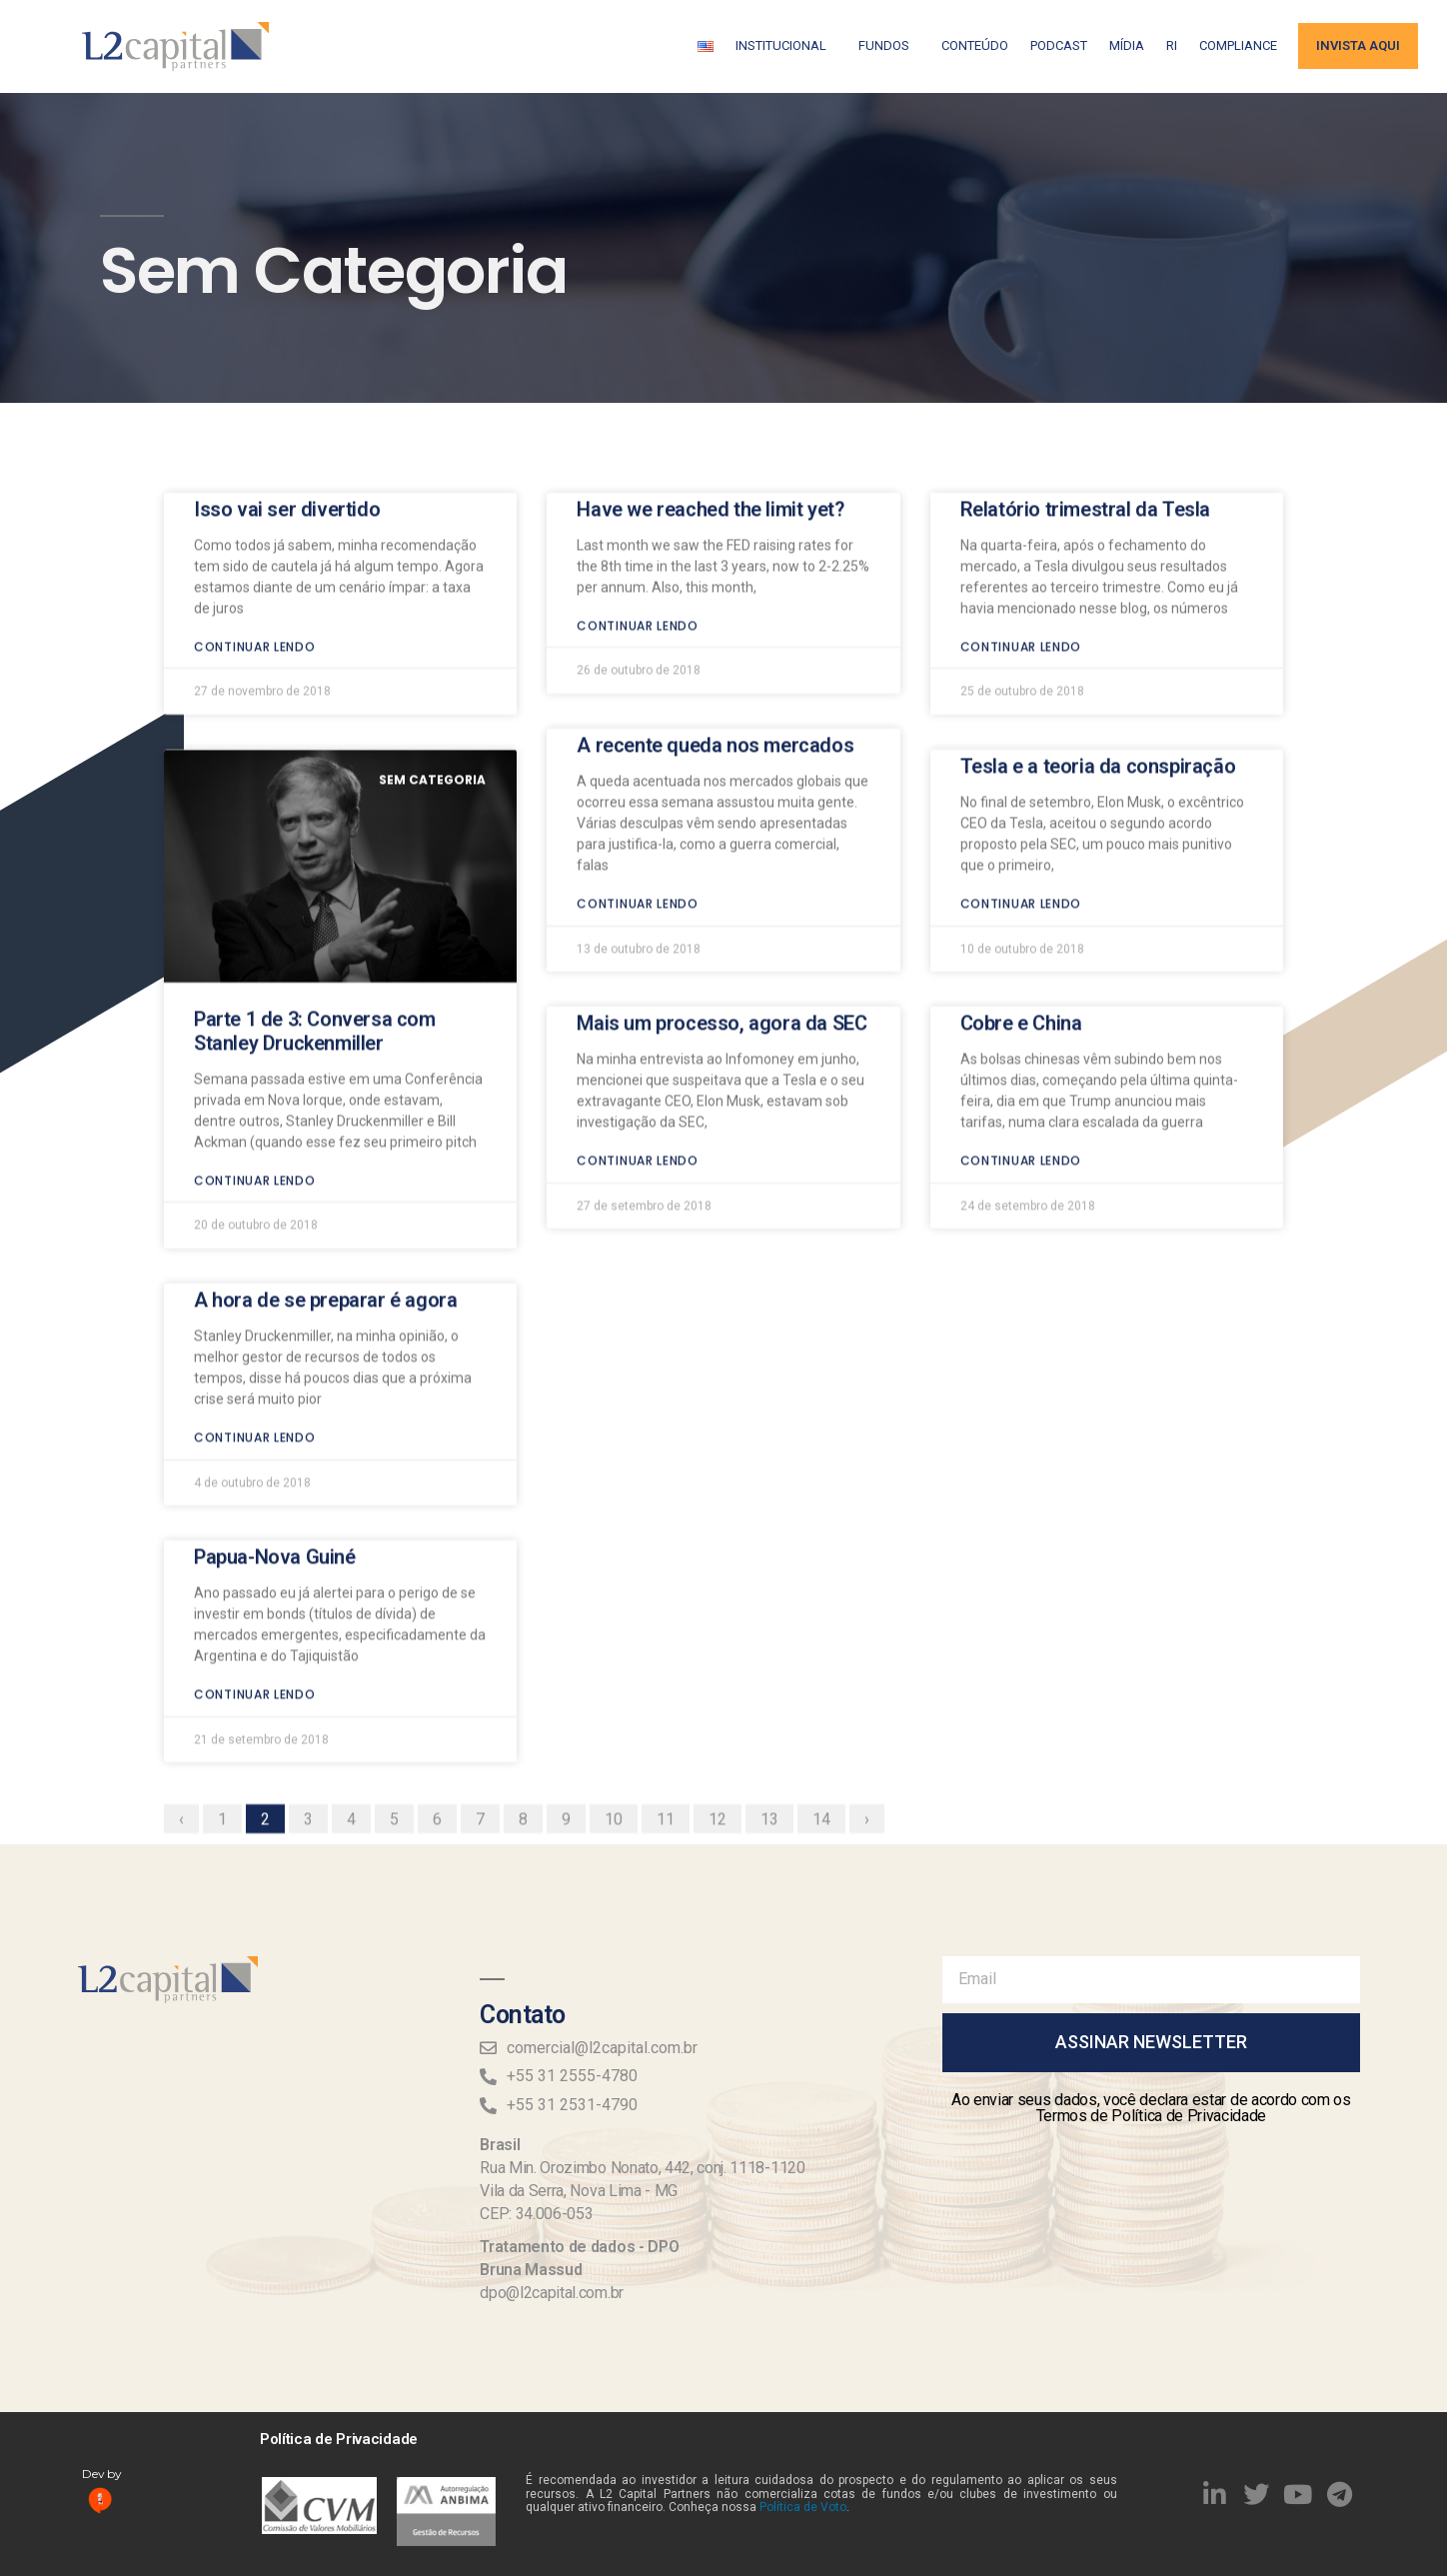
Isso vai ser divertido (287, 326)
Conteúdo (974, 45)
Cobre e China (1021, 841)
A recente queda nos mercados (715, 563)
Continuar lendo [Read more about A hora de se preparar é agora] (255, 1255)
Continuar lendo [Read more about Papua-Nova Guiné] (255, 1511)
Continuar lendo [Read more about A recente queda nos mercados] (638, 721)
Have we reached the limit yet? (710, 326)
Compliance (1238, 45)
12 (724, 1634)
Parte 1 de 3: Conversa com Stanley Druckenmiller (315, 848)
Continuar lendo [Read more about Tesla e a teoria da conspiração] (1021, 721)
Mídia (1126, 45)
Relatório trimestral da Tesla (1085, 326)
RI (1171, 45)
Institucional (785, 46)
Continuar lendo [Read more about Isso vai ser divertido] (255, 463)
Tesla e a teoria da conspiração (1098, 584)
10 (621, 1634)
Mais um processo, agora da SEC (721, 841)
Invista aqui (1358, 45)
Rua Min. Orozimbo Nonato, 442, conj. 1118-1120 (642, 2167)
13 (776, 1634)
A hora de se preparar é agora (325, 1118)
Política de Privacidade (339, 2439)
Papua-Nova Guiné (275, 1374)
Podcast (1058, 45)
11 (673, 1634)
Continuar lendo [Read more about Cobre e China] (1021, 978)
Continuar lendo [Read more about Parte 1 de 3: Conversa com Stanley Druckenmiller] (255, 997)
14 (828, 1634)
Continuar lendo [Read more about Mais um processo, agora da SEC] (638, 978)
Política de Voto (802, 2507)
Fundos (888, 46)
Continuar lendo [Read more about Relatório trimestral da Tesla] (1021, 463)
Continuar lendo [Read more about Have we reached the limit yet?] (638, 442)
